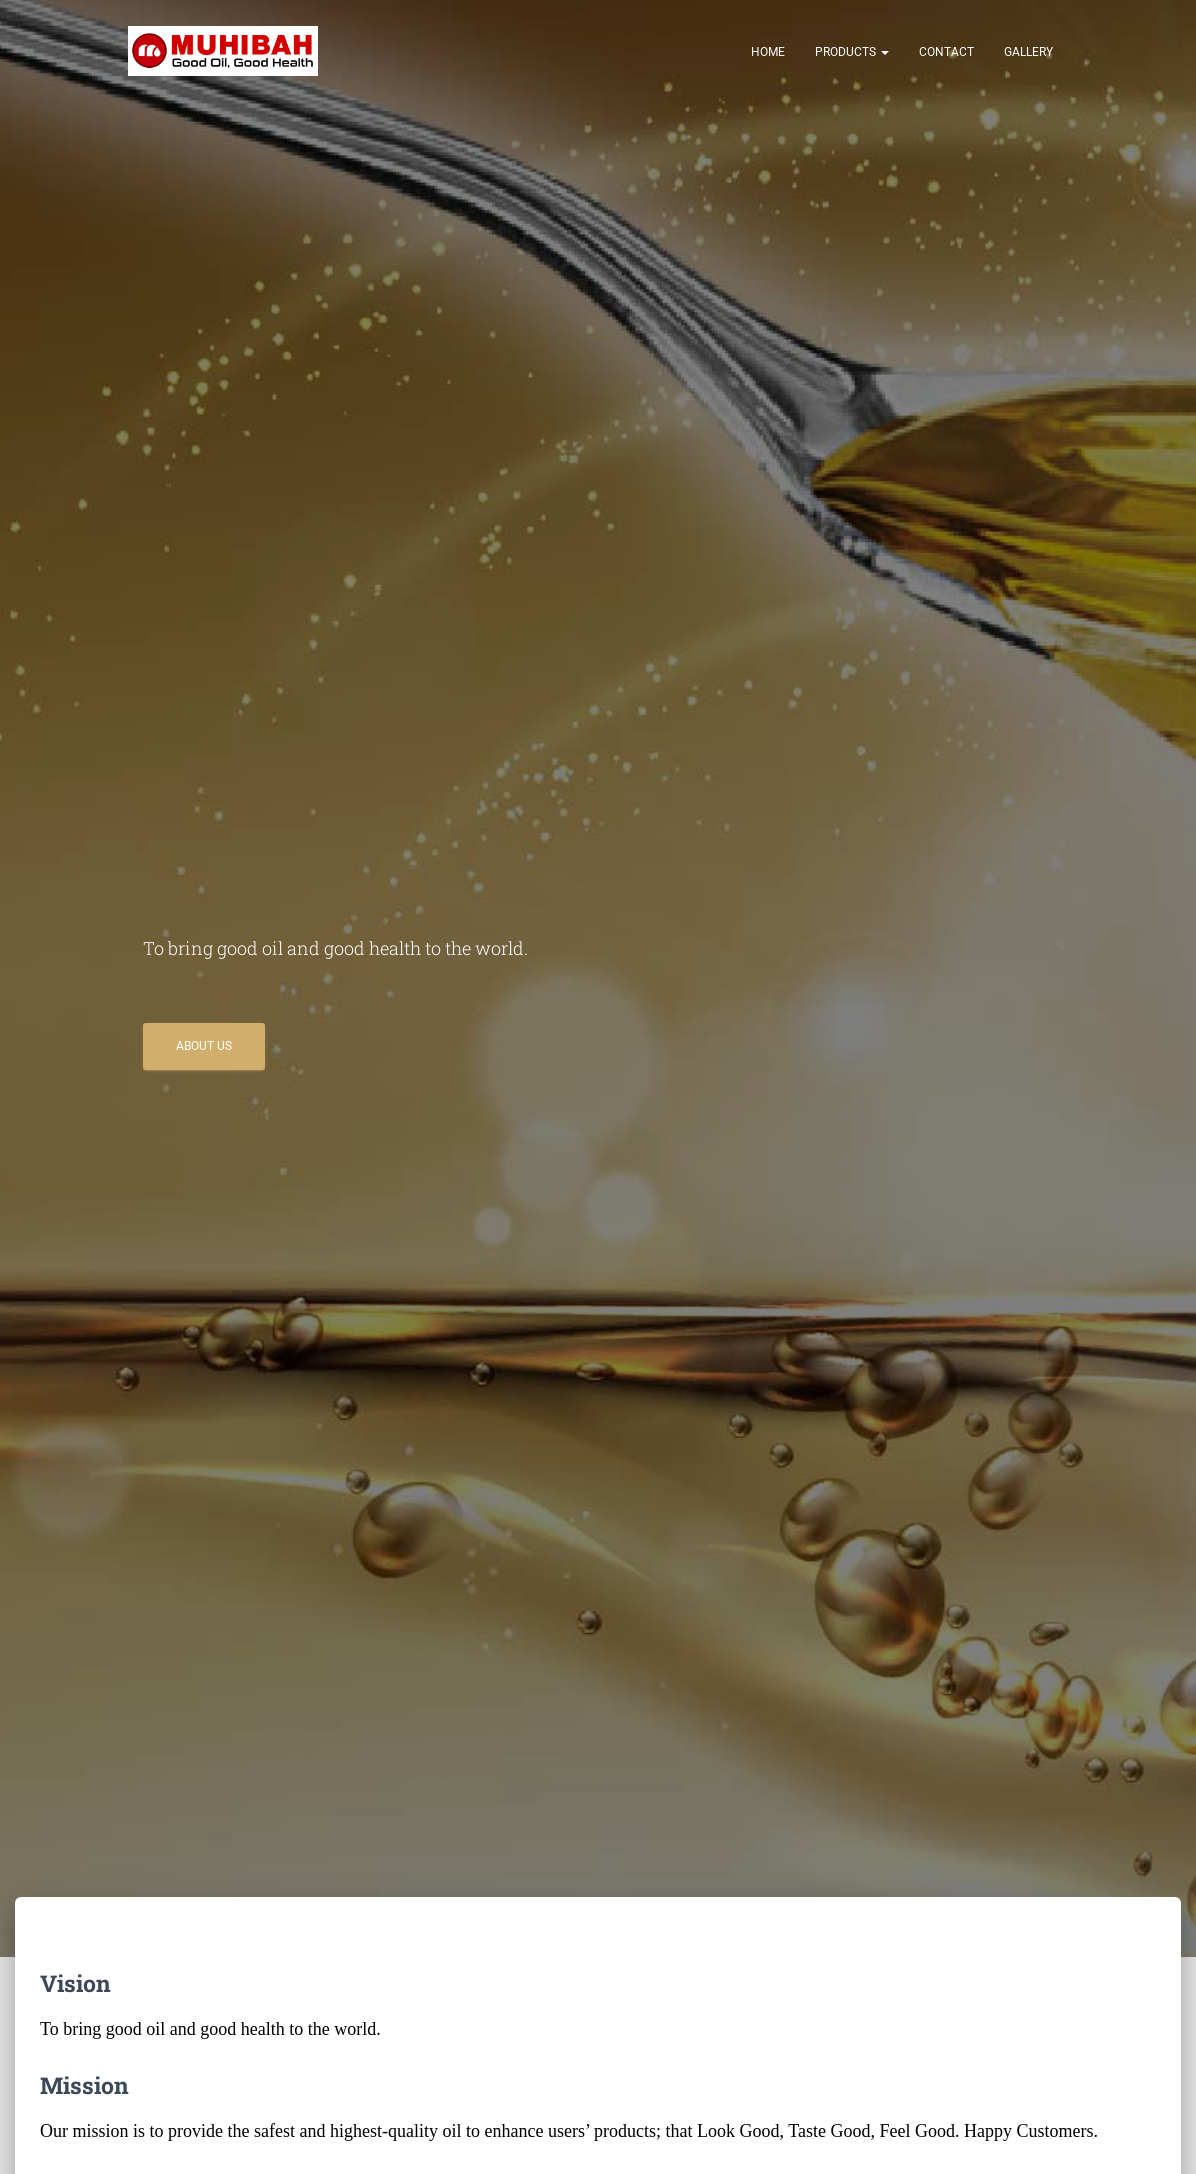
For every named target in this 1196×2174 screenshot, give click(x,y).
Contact (946, 52)
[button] (884, 52)
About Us (204, 1046)
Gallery (1028, 52)
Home (768, 52)
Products (852, 52)
